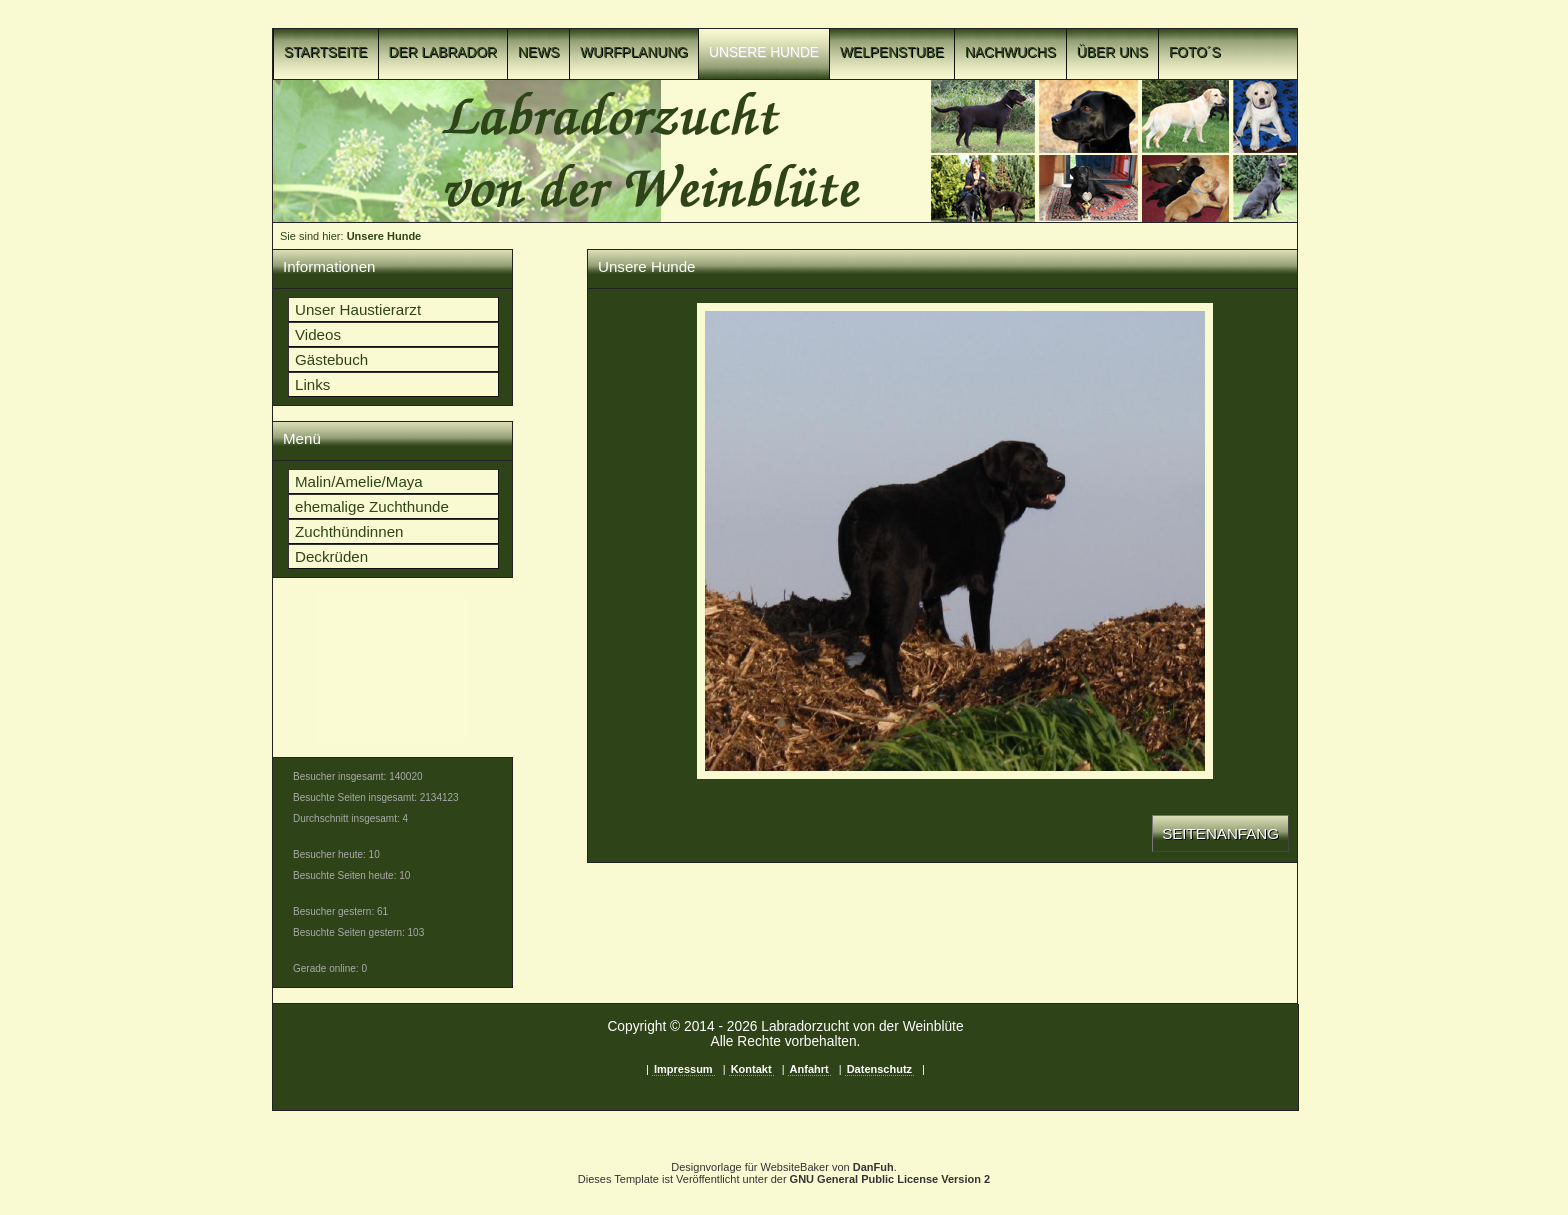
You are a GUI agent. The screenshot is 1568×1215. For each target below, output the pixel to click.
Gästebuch (331, 359)
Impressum (683, 1069)
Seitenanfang (1220, 833)
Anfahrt (809, 1069)
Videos (318, 334)
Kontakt (751, 1069)
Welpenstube (892, 52)
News (538, 52)
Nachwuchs (1010, 52)
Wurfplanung (634, 52)
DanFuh (873, 1167)
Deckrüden (331, 556)
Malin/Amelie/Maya (359, 481)
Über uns (1112, 52)
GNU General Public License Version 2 (890, 1179)
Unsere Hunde (764, 52)
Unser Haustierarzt (358, 309)
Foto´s (1195, 52)
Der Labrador (443, 52)
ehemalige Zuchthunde (372, 506)
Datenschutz (879, 1069)
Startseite (326, 52)
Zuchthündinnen (349, 531)
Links (312, 384)
